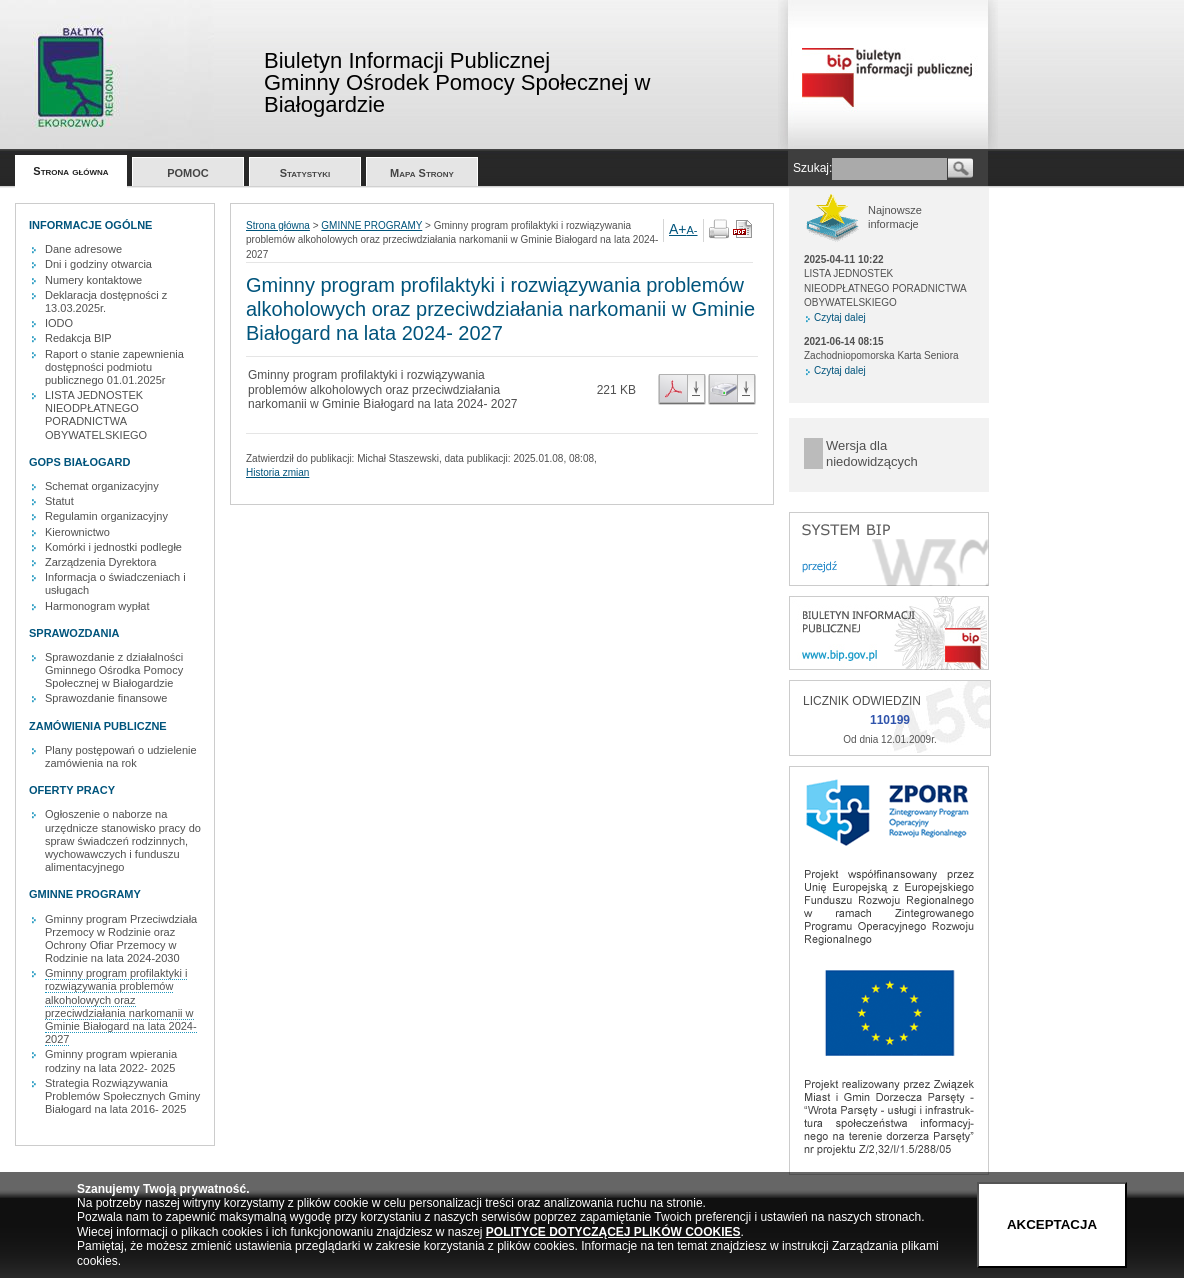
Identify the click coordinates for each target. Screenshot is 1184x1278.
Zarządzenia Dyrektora (100, 562)
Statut (59, 501)
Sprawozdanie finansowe (106, 698)
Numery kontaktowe (93, 280)
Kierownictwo (77, 532)
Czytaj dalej (840, 317)
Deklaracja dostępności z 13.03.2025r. (106, 301)
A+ (678, 229)
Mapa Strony (422, 173)
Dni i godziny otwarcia (98, 264)
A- (692, 230)
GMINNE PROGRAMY (371, 225)
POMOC (188, 173)
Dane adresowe (83, 249)
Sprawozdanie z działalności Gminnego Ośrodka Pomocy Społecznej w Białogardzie (114, 670)
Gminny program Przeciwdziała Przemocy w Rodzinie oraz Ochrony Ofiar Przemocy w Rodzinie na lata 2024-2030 (121, 939)
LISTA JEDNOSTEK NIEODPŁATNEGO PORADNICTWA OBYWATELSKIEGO (96, 415)
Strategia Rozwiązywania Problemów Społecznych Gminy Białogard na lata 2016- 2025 (122, 1096)
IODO (59, 323)
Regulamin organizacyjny (106, 516)
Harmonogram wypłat (97, 606)
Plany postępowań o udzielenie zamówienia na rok (121, 756)
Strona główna (70, 171)
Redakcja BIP (78, 338)
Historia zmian (277, 472)
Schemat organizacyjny (102, 486)
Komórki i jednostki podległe (113, 547)
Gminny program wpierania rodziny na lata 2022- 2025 (111, 1060)
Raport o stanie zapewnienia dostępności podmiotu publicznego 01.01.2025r (114, 367)
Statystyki (305, 173)
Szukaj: (812, 168)
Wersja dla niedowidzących (872, 453)
